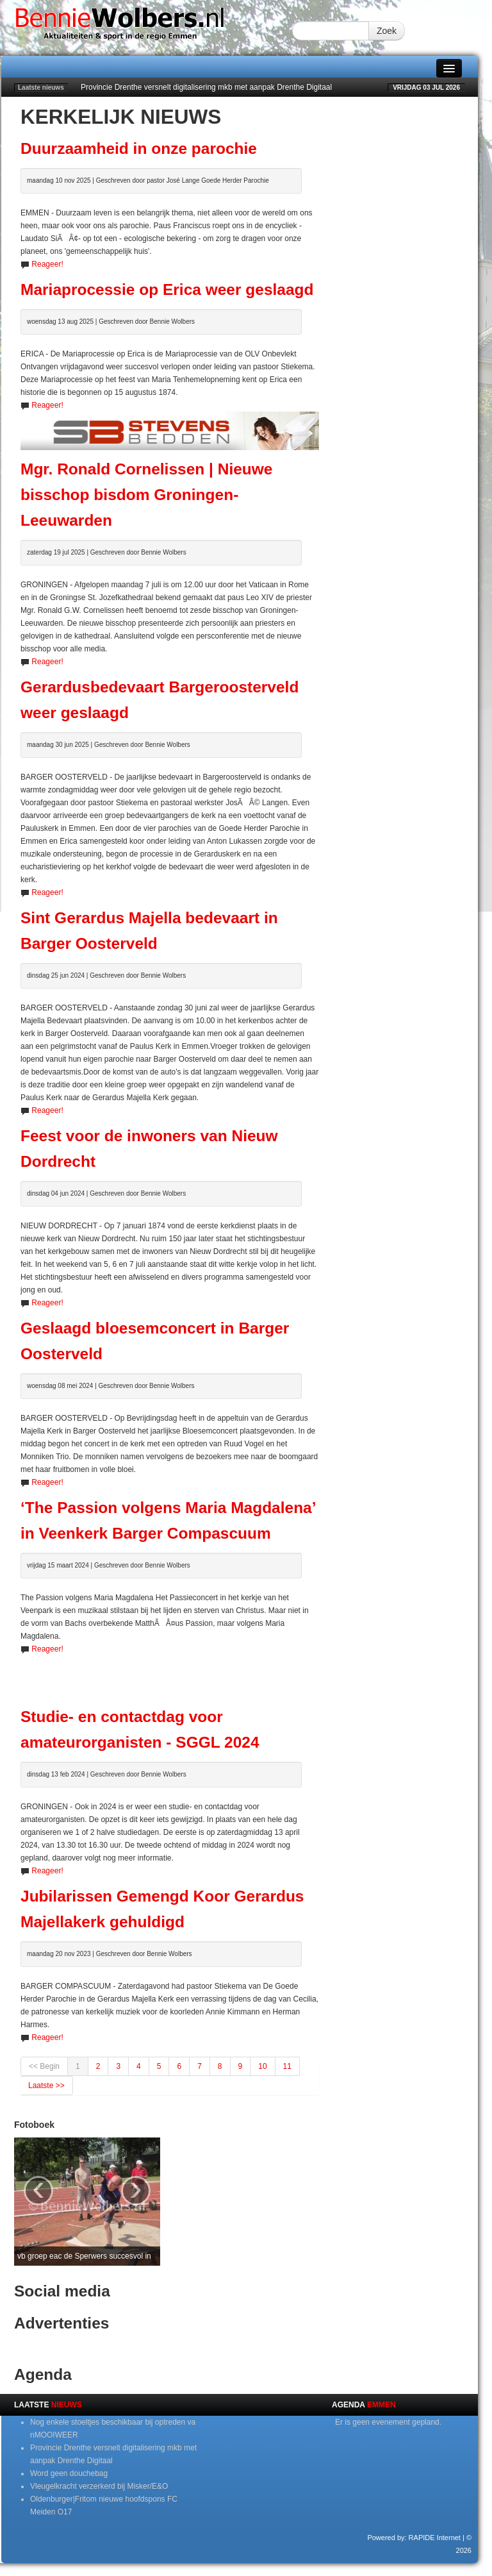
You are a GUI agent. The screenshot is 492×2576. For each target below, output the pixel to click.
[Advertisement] (170, 1674)
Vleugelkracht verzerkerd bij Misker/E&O (99, 2486)
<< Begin (44, 2066)
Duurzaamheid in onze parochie (138, 148)
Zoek (387, 31)
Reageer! (47, 264)
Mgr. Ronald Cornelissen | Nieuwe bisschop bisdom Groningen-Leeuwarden (146, 494)
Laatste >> (46, 2085)
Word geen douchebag (69, 2473)
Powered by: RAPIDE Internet (414, 2537)
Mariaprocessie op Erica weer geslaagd (167, 289)
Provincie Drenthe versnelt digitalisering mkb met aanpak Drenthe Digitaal (206, 87)
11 (287, 2066)
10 (262, 2066)
